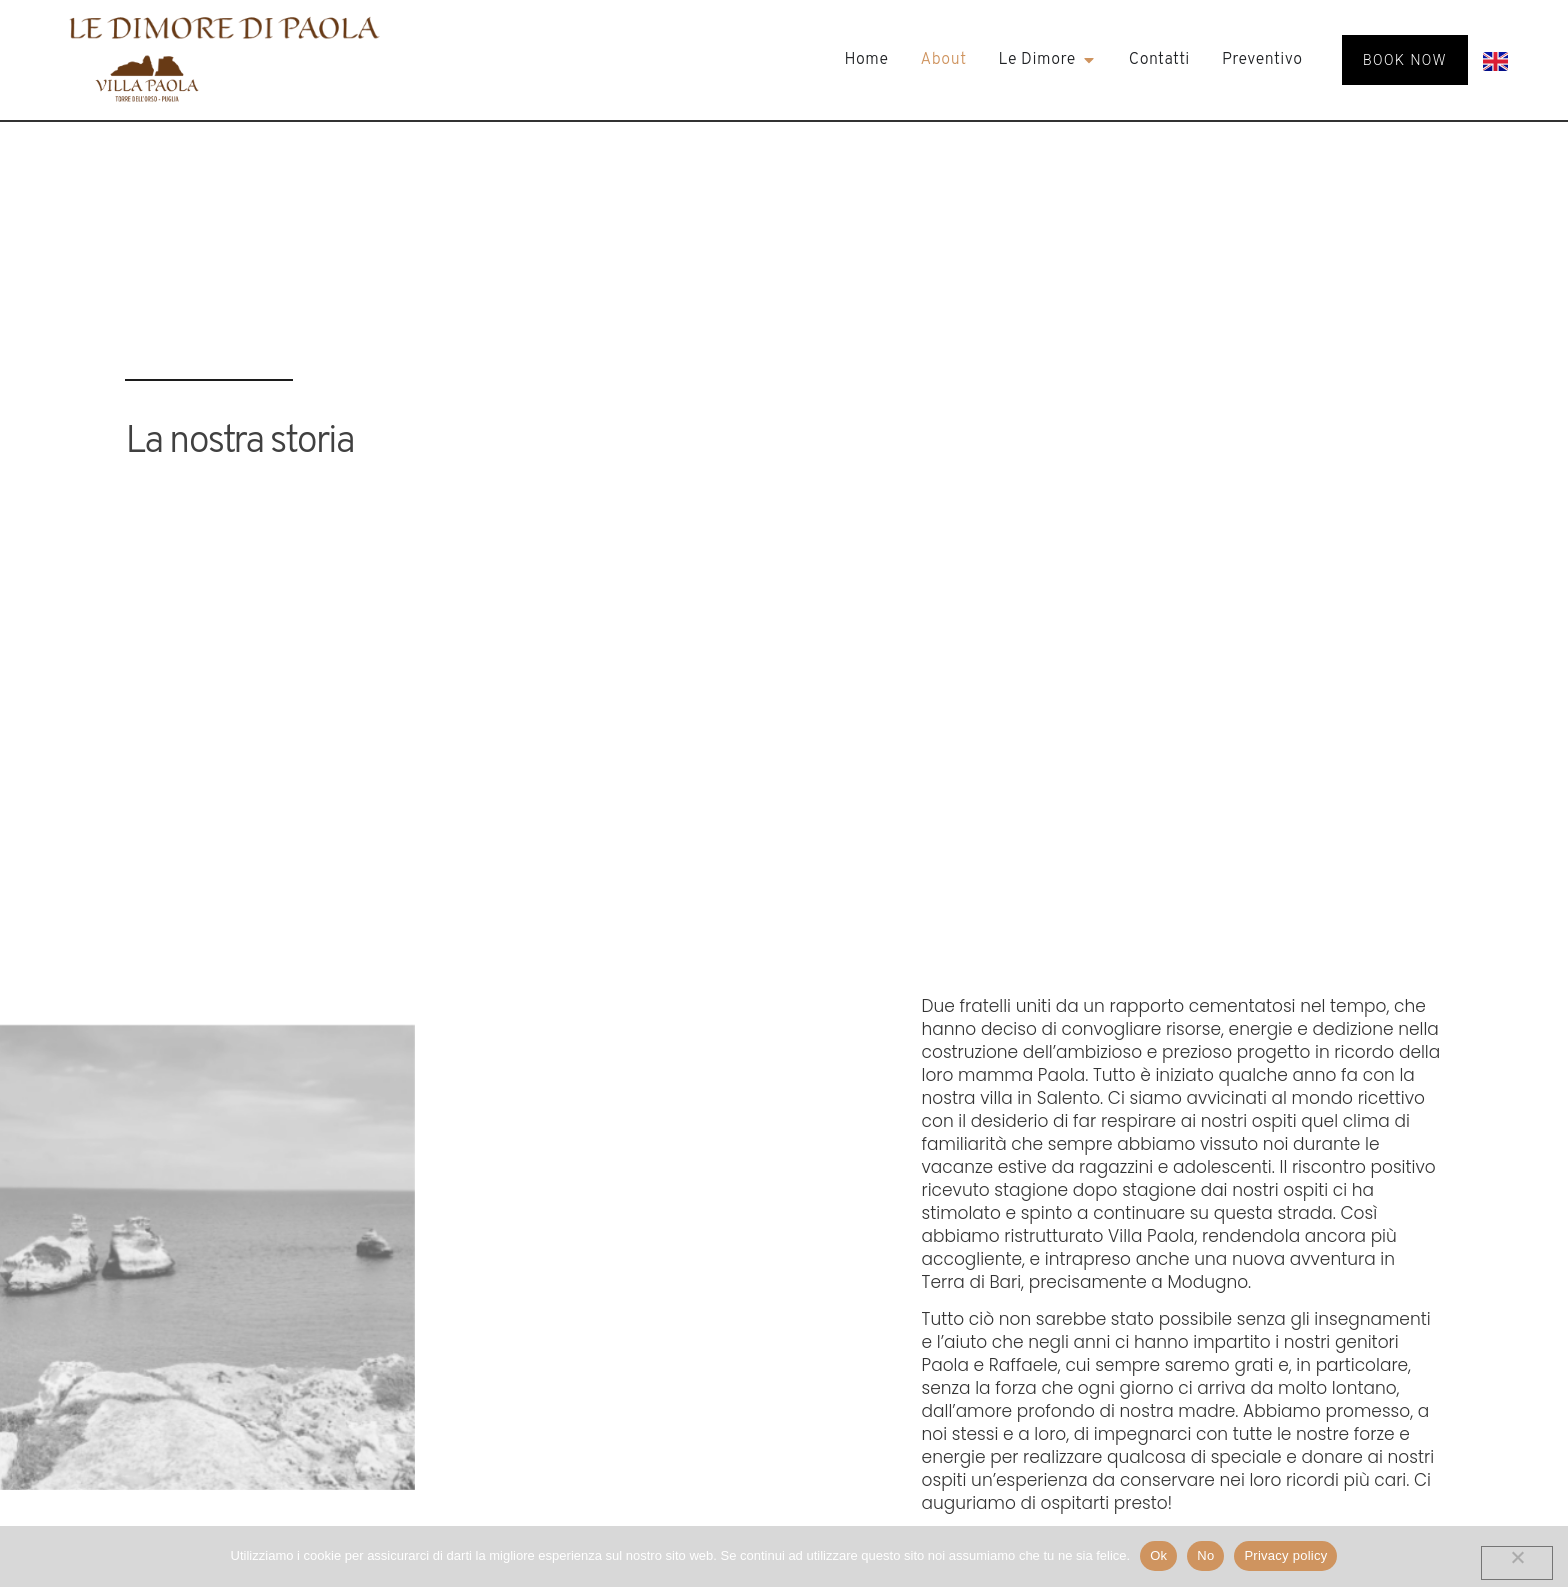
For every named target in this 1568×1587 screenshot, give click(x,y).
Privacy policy (1285, 1555)
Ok (1158, 1555)
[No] (1517, 1563)
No (1205, 1555)
